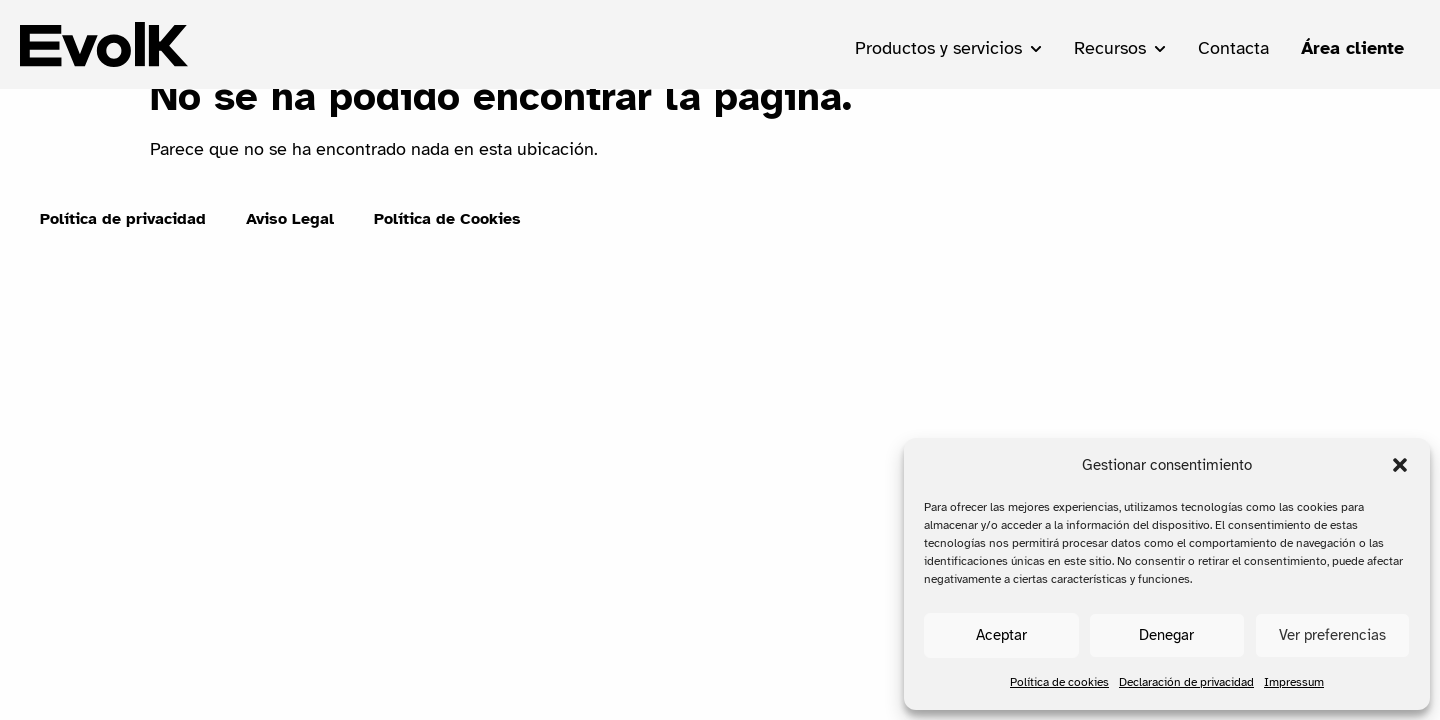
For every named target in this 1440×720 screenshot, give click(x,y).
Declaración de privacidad (1186, 682)
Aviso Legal (290, 243)
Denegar (1166, 635)
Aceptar (1001, 635)
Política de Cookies (447, 243)
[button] (1400, 465)
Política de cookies (1059, 682)
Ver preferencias (1332, 635)
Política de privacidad (123, 243)
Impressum (1294, 682)
